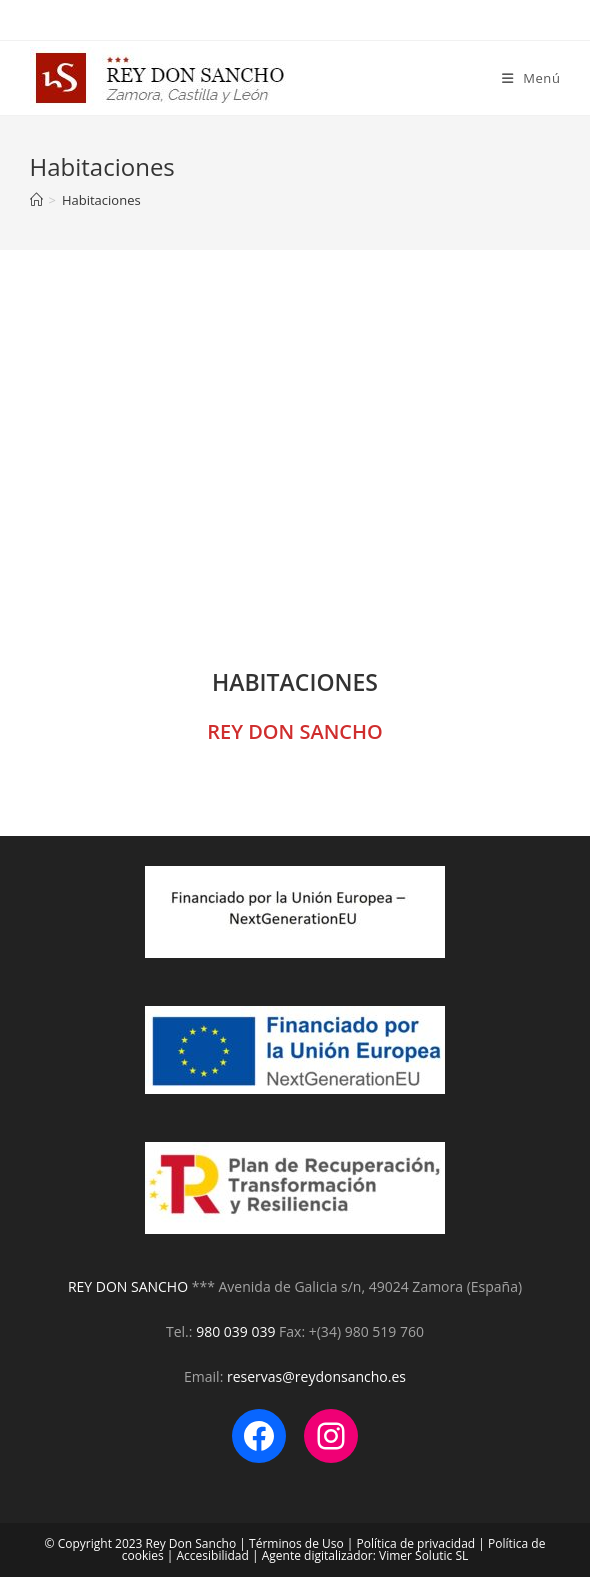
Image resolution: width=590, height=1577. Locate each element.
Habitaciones (101, 200)
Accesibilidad (213, 1555)
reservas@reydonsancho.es (316, 1376)
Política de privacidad (416, 1543)
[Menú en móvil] (531, 78)
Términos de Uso (296, 1543)
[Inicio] (36, 200)
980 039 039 (235, 1331)
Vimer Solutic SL (423, 1555)
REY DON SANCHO (130, 1286)
